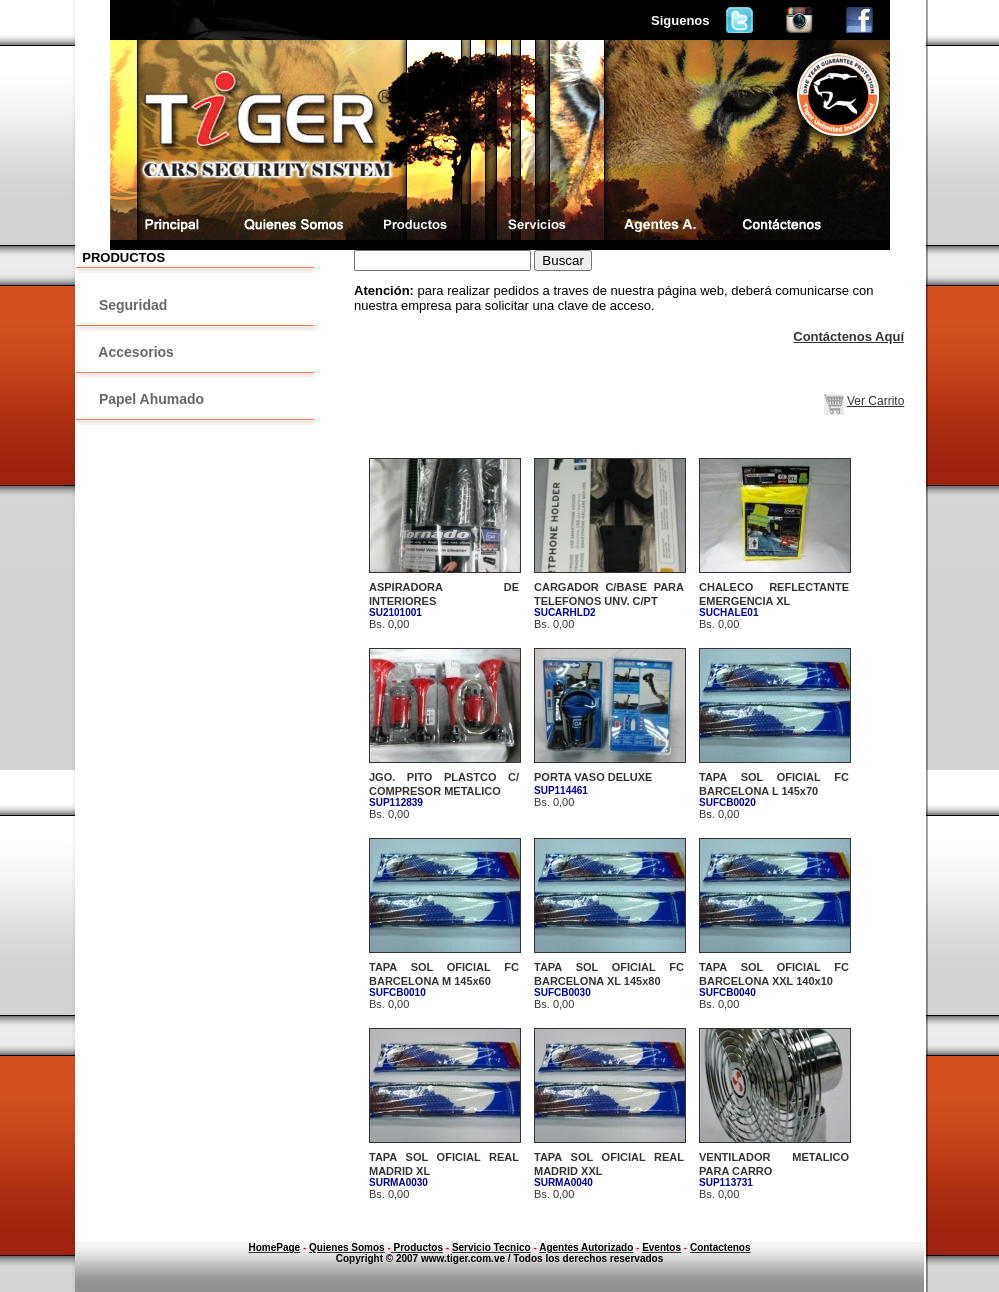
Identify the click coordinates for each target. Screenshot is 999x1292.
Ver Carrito (875, 401)
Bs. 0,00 (609, 605)
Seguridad (131, 305)
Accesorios (134, 352)
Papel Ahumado (149, 399)
